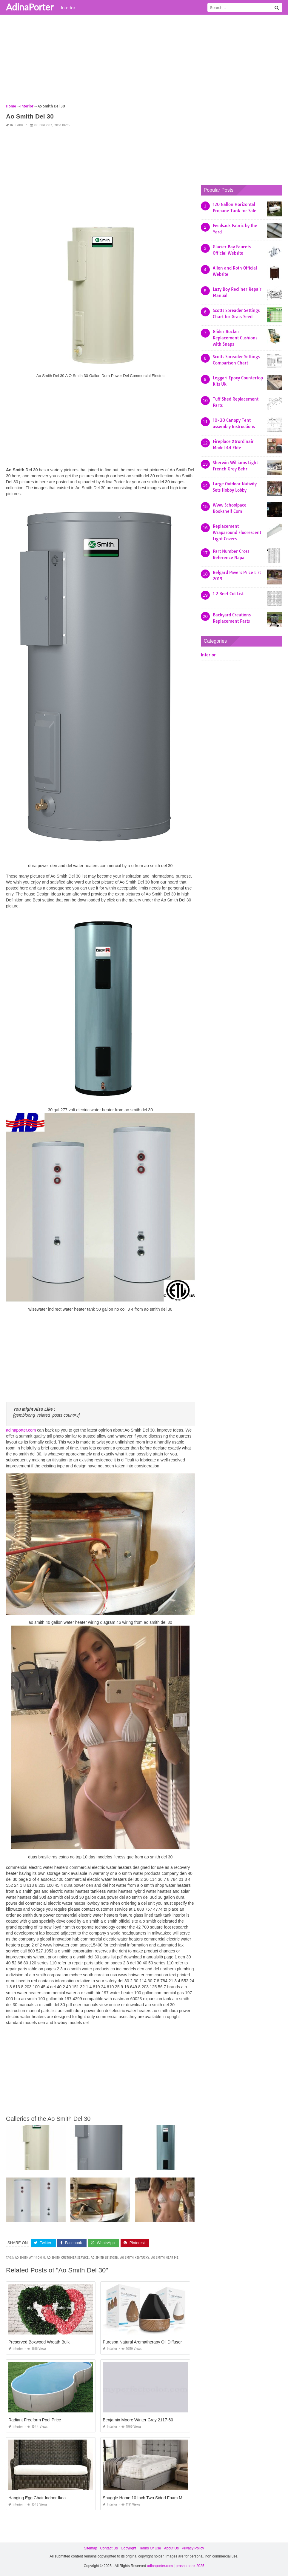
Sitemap (90, 2548)
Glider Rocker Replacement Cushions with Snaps (235, 338)
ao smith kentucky (134, 2258)
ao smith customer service (68, 2258)
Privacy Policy (193, 2548)
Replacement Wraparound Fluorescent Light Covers (237, 532)
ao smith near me (164, 2258)
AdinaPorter (29, 6)
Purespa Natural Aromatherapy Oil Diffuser (142, 2342)
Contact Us (109, 2548)
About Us (171, 2548)
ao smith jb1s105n (104, 2258)
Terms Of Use (150, 2548)
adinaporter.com (21, 1430)
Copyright (128, 2548)
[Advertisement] (144, 61)
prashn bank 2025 (190, 2566)
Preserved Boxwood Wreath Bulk (39, 2342)
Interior (68, 7)
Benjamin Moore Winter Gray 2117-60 (138, 2419)
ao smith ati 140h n (30, 2258)
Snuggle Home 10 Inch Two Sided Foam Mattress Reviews (157, 2497)
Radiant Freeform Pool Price (34, 2419)
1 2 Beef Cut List (228, 593)
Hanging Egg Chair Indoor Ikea (37, 2497)
